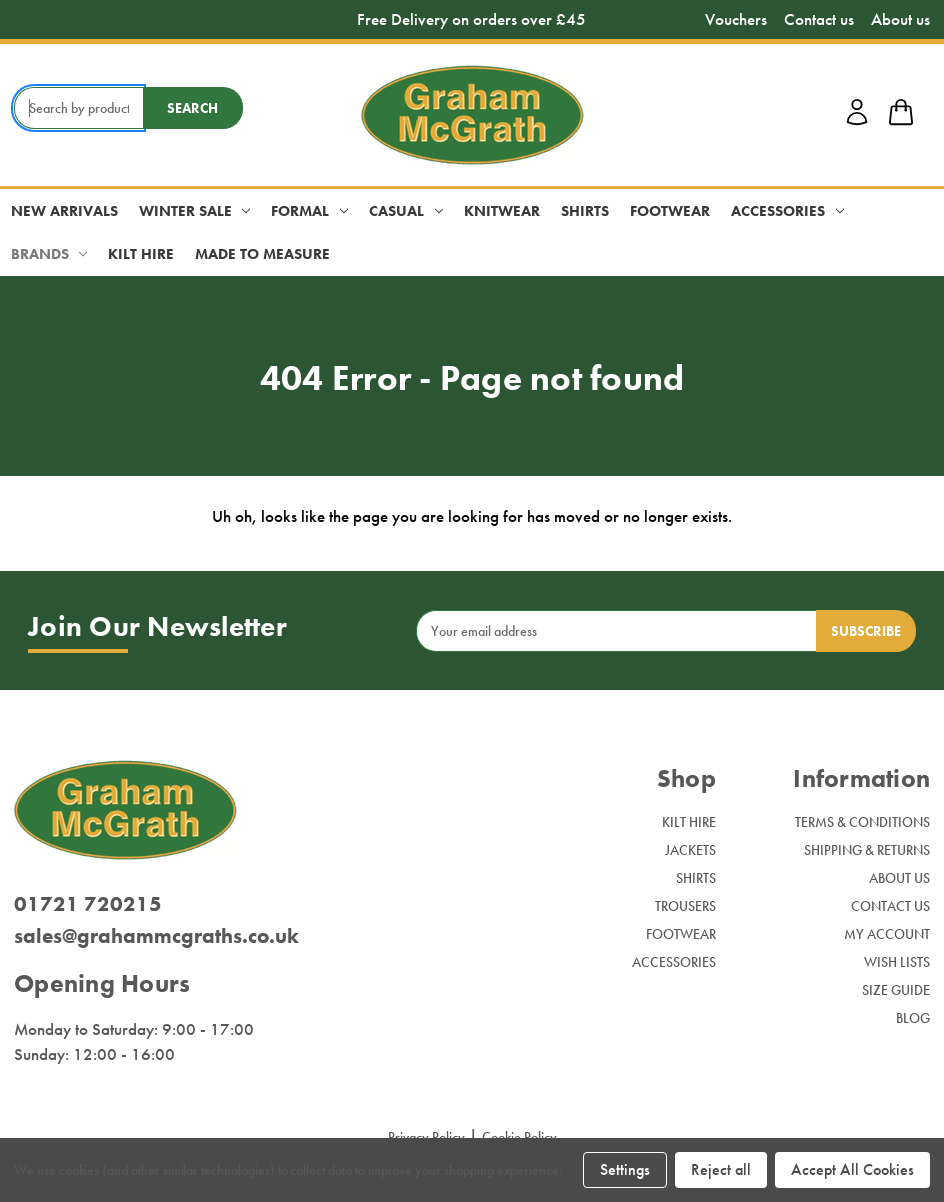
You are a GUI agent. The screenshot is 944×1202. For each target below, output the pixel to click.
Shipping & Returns (867, 850)
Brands (49, 254)
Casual (406, 211)
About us (900, 19)
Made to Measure (262, 254)
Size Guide (896, 990)
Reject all (721, 1169)
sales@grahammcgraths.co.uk (156, 935)
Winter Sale (195, 211)
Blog (913, 1018)
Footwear (670, 211)
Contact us (819, 19)
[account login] (857, 122)
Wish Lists (897, 962)
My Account (887, 934)
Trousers (685, 906)
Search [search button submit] (192, 108)
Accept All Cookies (852, 1169)
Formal (309, 211)
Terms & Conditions (862, 822)
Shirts (585, 211)
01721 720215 (88, 903)
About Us (899, 878)
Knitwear (502, 211)
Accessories (787, 211)
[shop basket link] (901, 115)
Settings (625, 1169)
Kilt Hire (141, 254)
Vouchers (736, 19)
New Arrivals (64, 211)
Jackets (690, 850)
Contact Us (890, 906)
